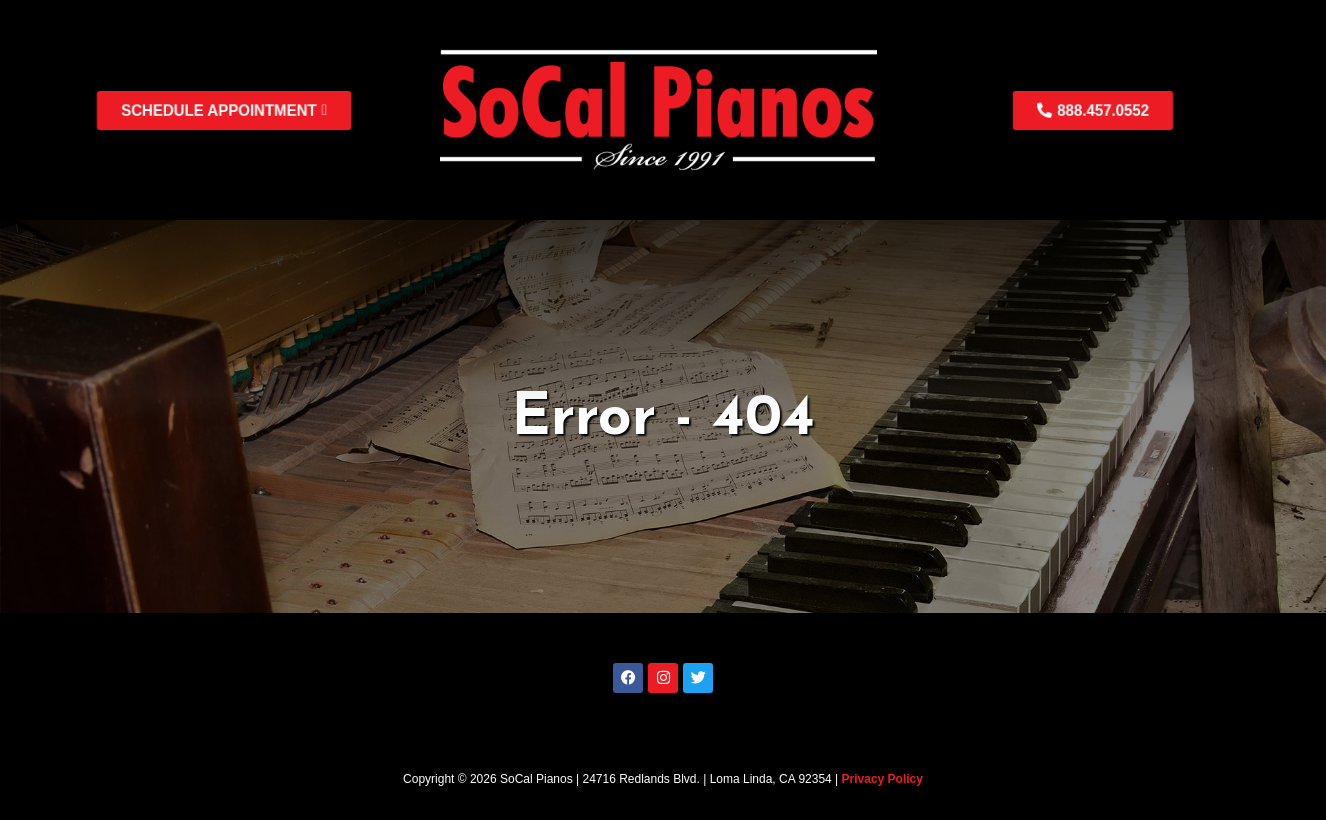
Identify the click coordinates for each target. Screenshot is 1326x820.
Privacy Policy (882, 779)
